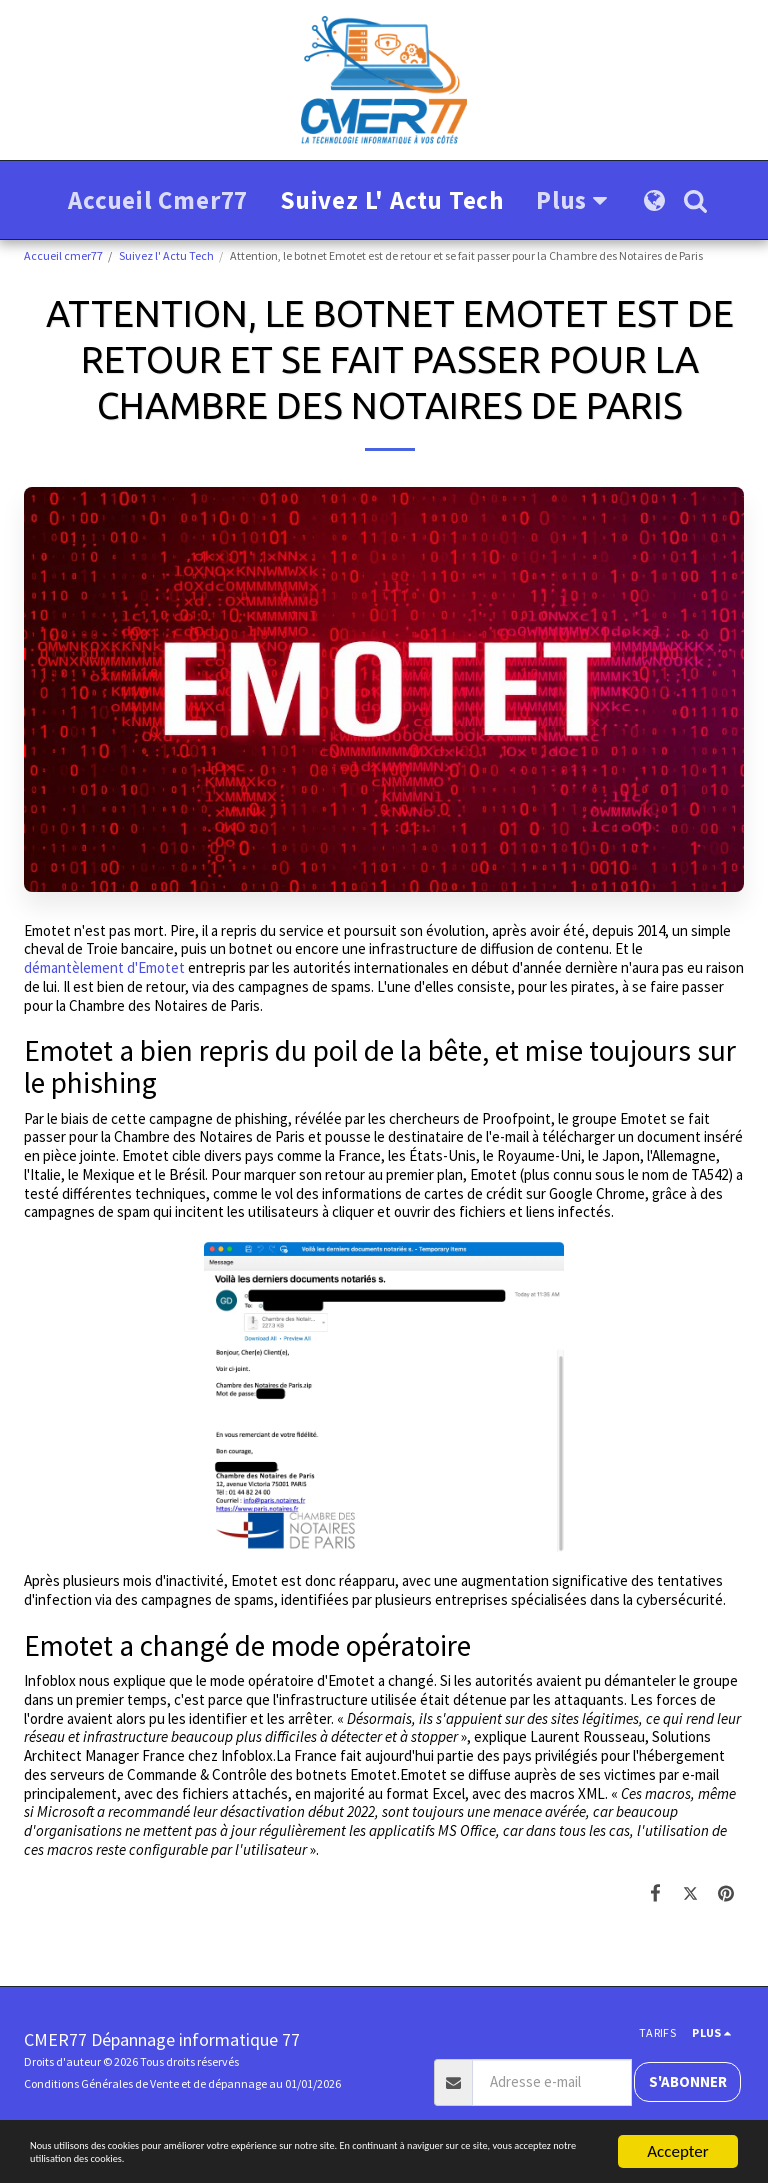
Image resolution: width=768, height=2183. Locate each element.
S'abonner (688, 2081)
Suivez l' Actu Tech (166, 255)
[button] (695, 200)
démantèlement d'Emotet (104, 967)
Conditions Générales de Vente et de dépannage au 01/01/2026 (182, 2083)
